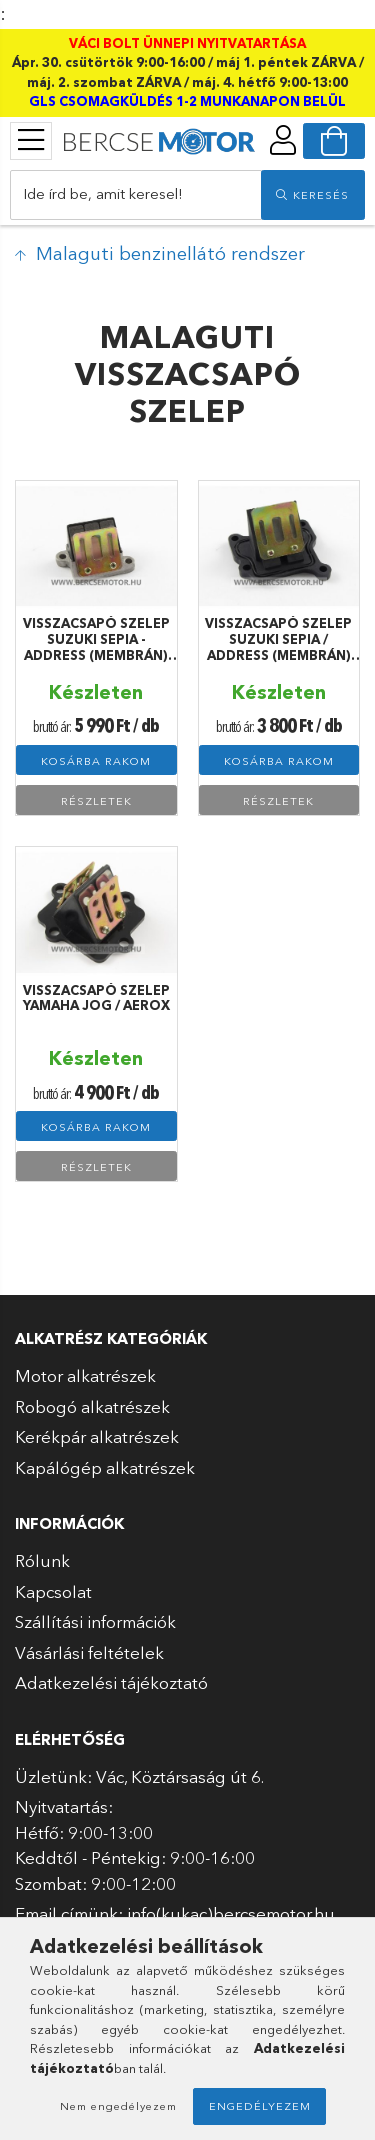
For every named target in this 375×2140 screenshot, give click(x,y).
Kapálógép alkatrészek (105, 1467)
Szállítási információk (95, 1621)
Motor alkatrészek (85, 1375)
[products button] (31, 140)
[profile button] (283, 140)
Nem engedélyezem (118, 2106)
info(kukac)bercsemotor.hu (231, 1913)
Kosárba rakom (96, 761)
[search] (313, 195)
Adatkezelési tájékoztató (111, 1682)
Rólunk (42, 1560)
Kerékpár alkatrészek (97, 1436)
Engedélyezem (260, 2106)
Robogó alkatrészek (92, 1406)
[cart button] (334, 141)
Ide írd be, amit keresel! (103, 193)
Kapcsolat (53, 1591)
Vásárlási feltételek (89, 1652)
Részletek (96, 801)
